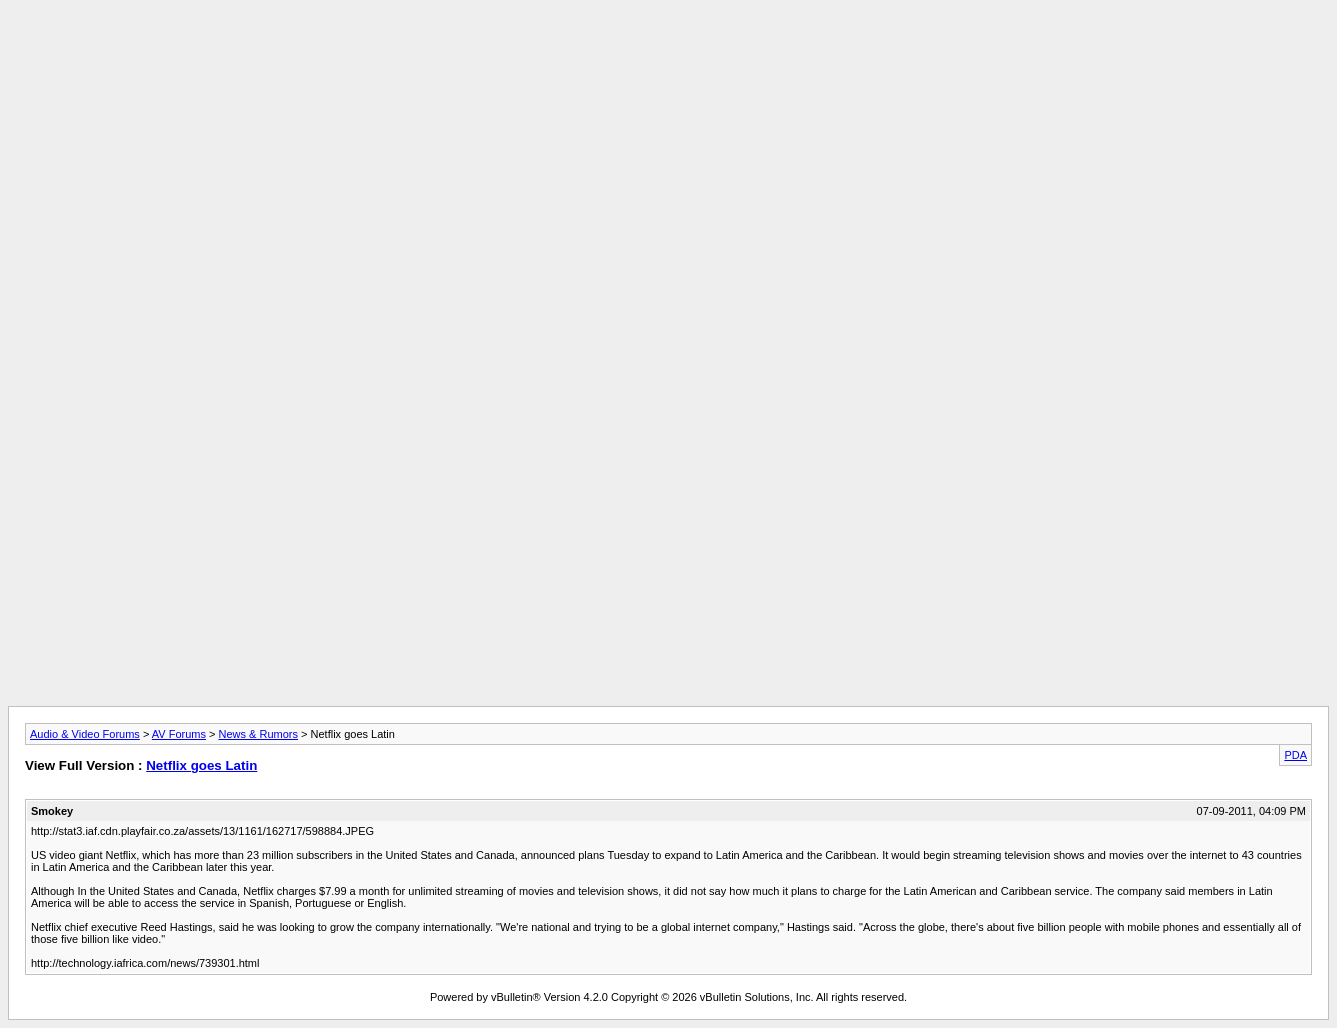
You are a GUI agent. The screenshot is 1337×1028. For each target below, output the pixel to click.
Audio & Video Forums (85, 734)
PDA (1295, 755)
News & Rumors (258, 734)
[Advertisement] (669, 53)
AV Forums (179, 734)
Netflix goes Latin (201, 765)
